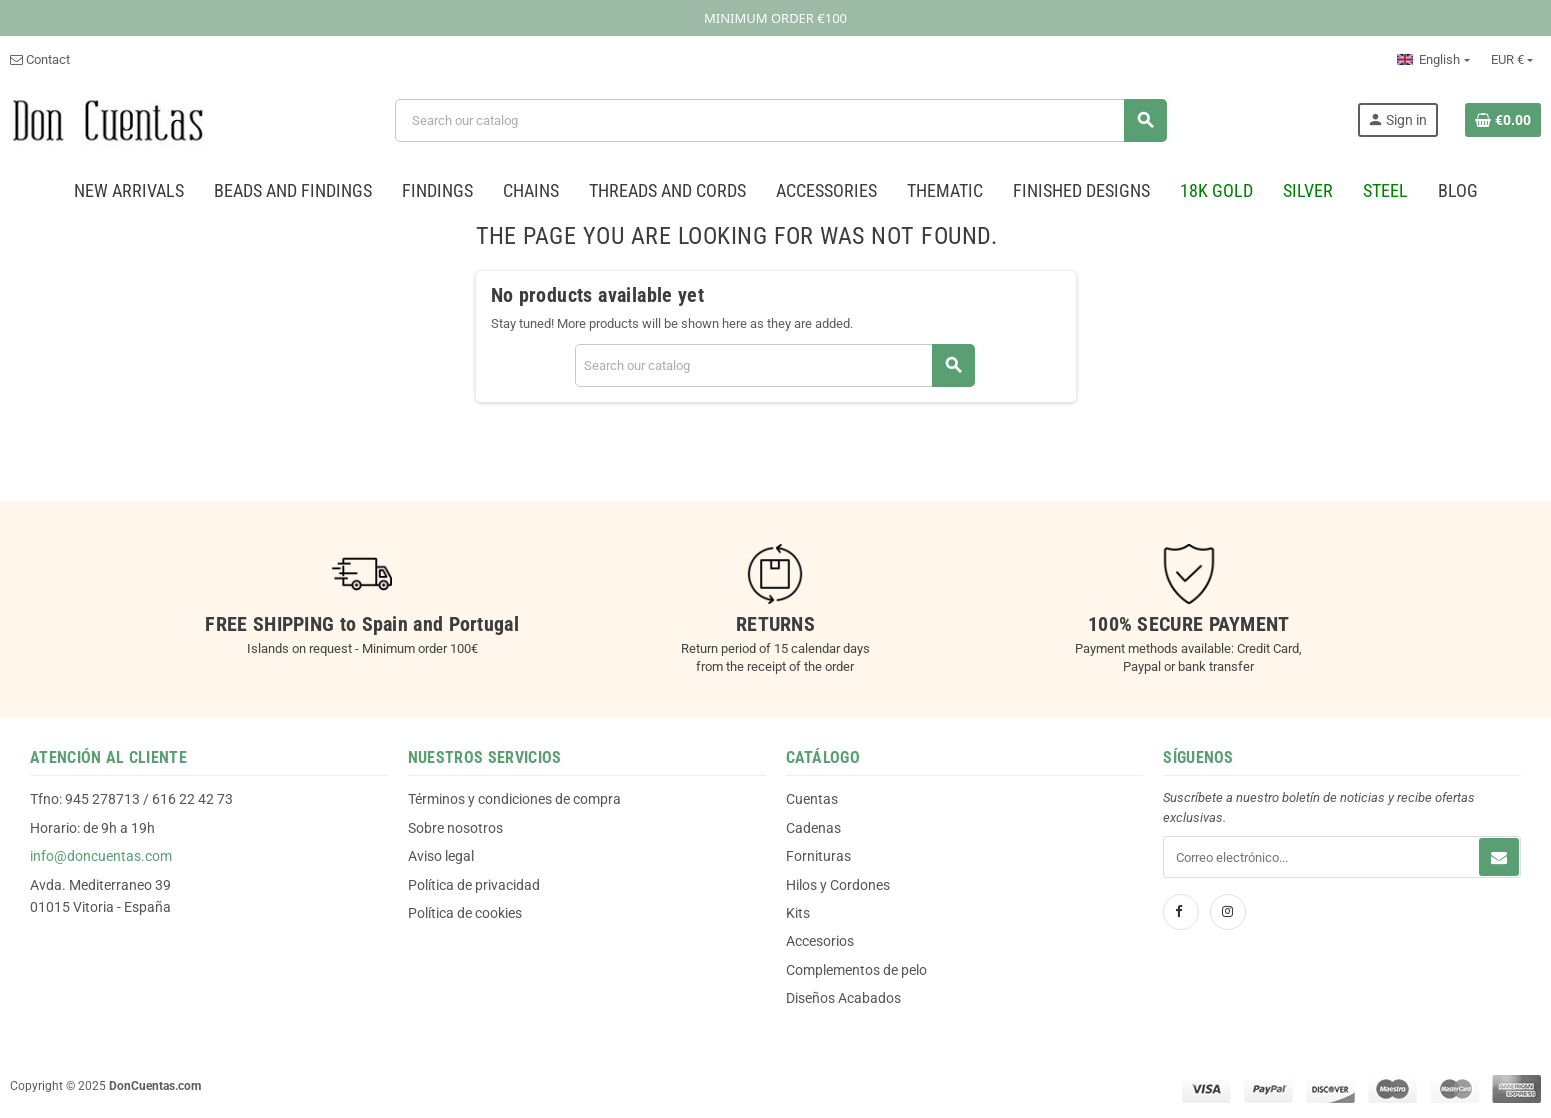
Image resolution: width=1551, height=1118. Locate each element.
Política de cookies (465, 913)
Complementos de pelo (856, 970)
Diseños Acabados (843, 998)
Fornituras (818, 856)
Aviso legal (441, 856)
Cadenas (813, 828)
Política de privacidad (474, 885)
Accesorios (820, 941)
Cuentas (812, 799)
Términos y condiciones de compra (514, 799)
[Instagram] (1228, 912)
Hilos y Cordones (838, 885)
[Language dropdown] (1433, 60)
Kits (798, 913)
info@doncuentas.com (101, 856)
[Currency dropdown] (1512, 60)
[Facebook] (1181, 912)
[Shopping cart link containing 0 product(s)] (1503, 120)
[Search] (780, 120)
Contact (40, 59)
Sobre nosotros (455, 828)
